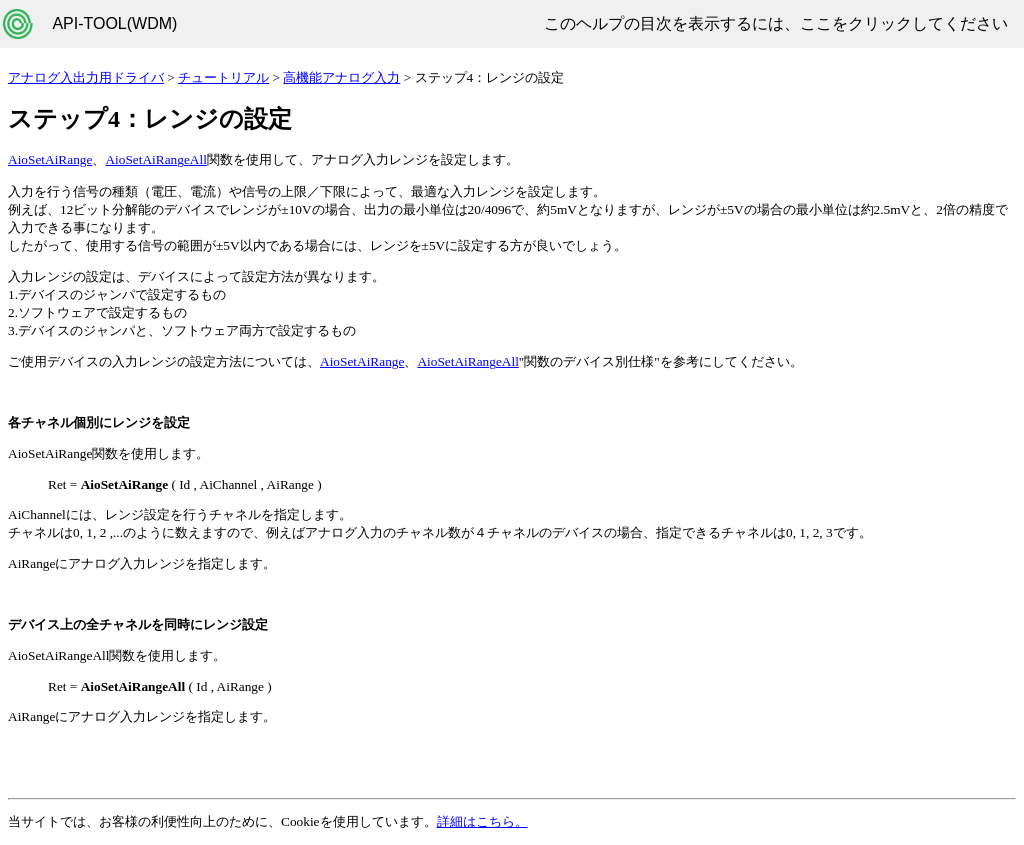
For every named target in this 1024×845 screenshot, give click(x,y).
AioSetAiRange (50, 159)
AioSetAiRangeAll (155, 159)
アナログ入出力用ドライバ (86, 77)
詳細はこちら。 (482, 821)
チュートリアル (223, 77)
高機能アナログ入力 (341, 77)
